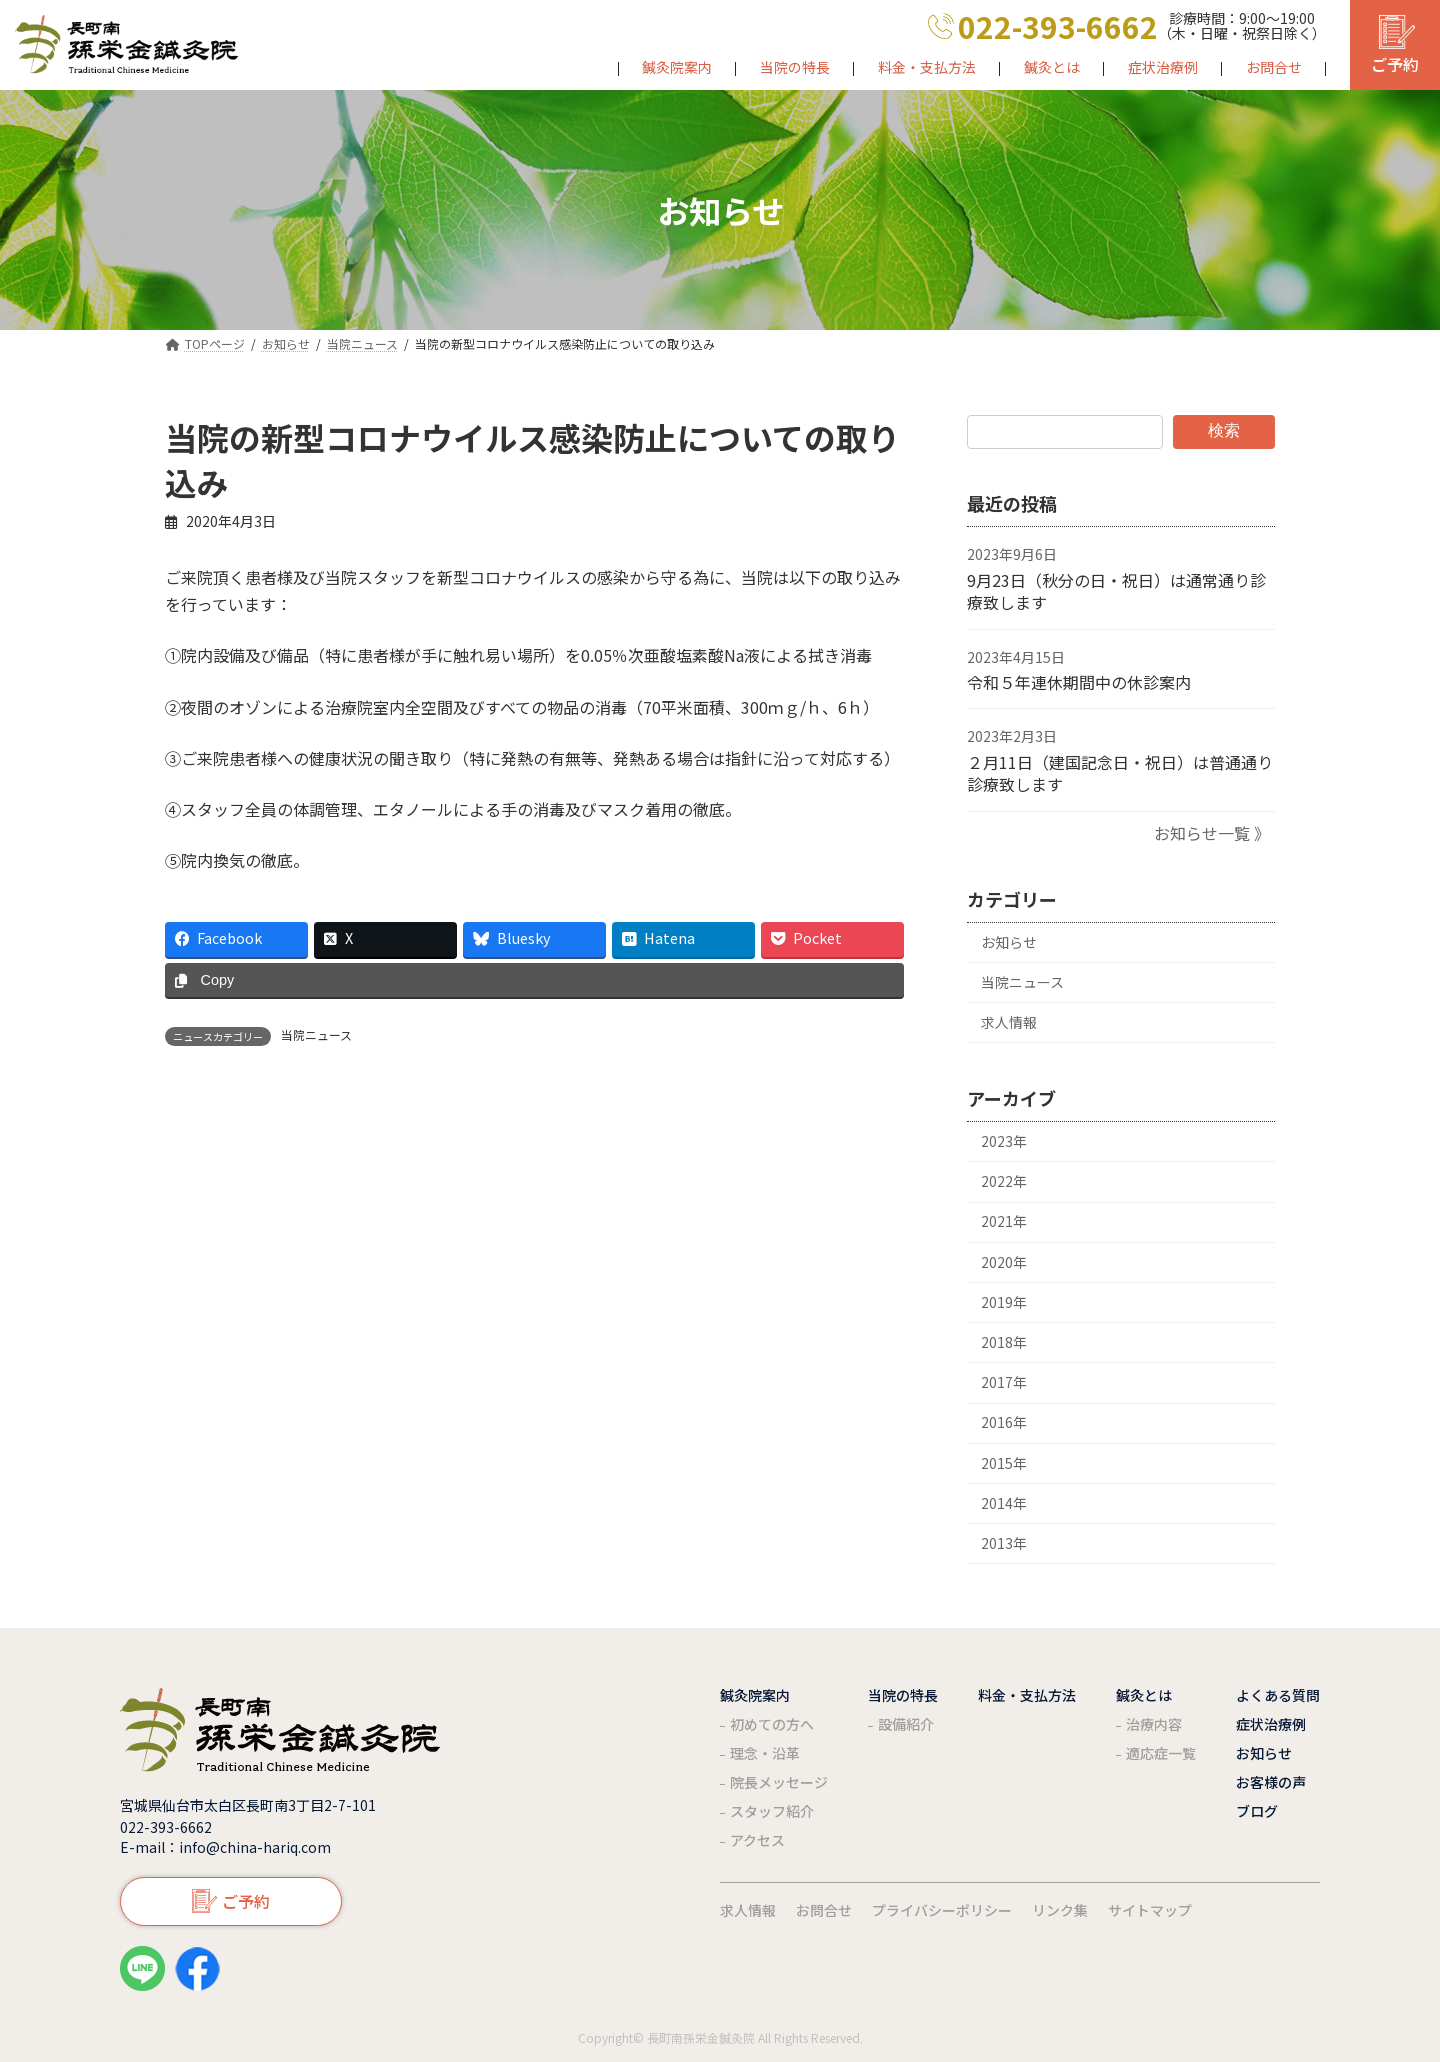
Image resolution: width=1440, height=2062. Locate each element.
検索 (1224, 430)
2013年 (1004, 1543)
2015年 (1004, 1462)
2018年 (1004, 1342)
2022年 (1004, 1181)
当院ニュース (316, 1035)
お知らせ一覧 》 (1212, 832)
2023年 (1004, 1141)
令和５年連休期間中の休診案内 (1079, 682)
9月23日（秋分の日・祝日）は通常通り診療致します (1116, 591)
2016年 (1004, 1422)
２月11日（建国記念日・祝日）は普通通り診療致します (1120, 773)
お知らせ (1009, 941)
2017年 (1004, 1382)
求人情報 (1009, 1022)
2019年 (1004, 1302)
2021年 (1004, 1221)
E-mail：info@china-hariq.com (225, 1847)
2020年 (1004, 1261)
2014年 (1004, 1503)
